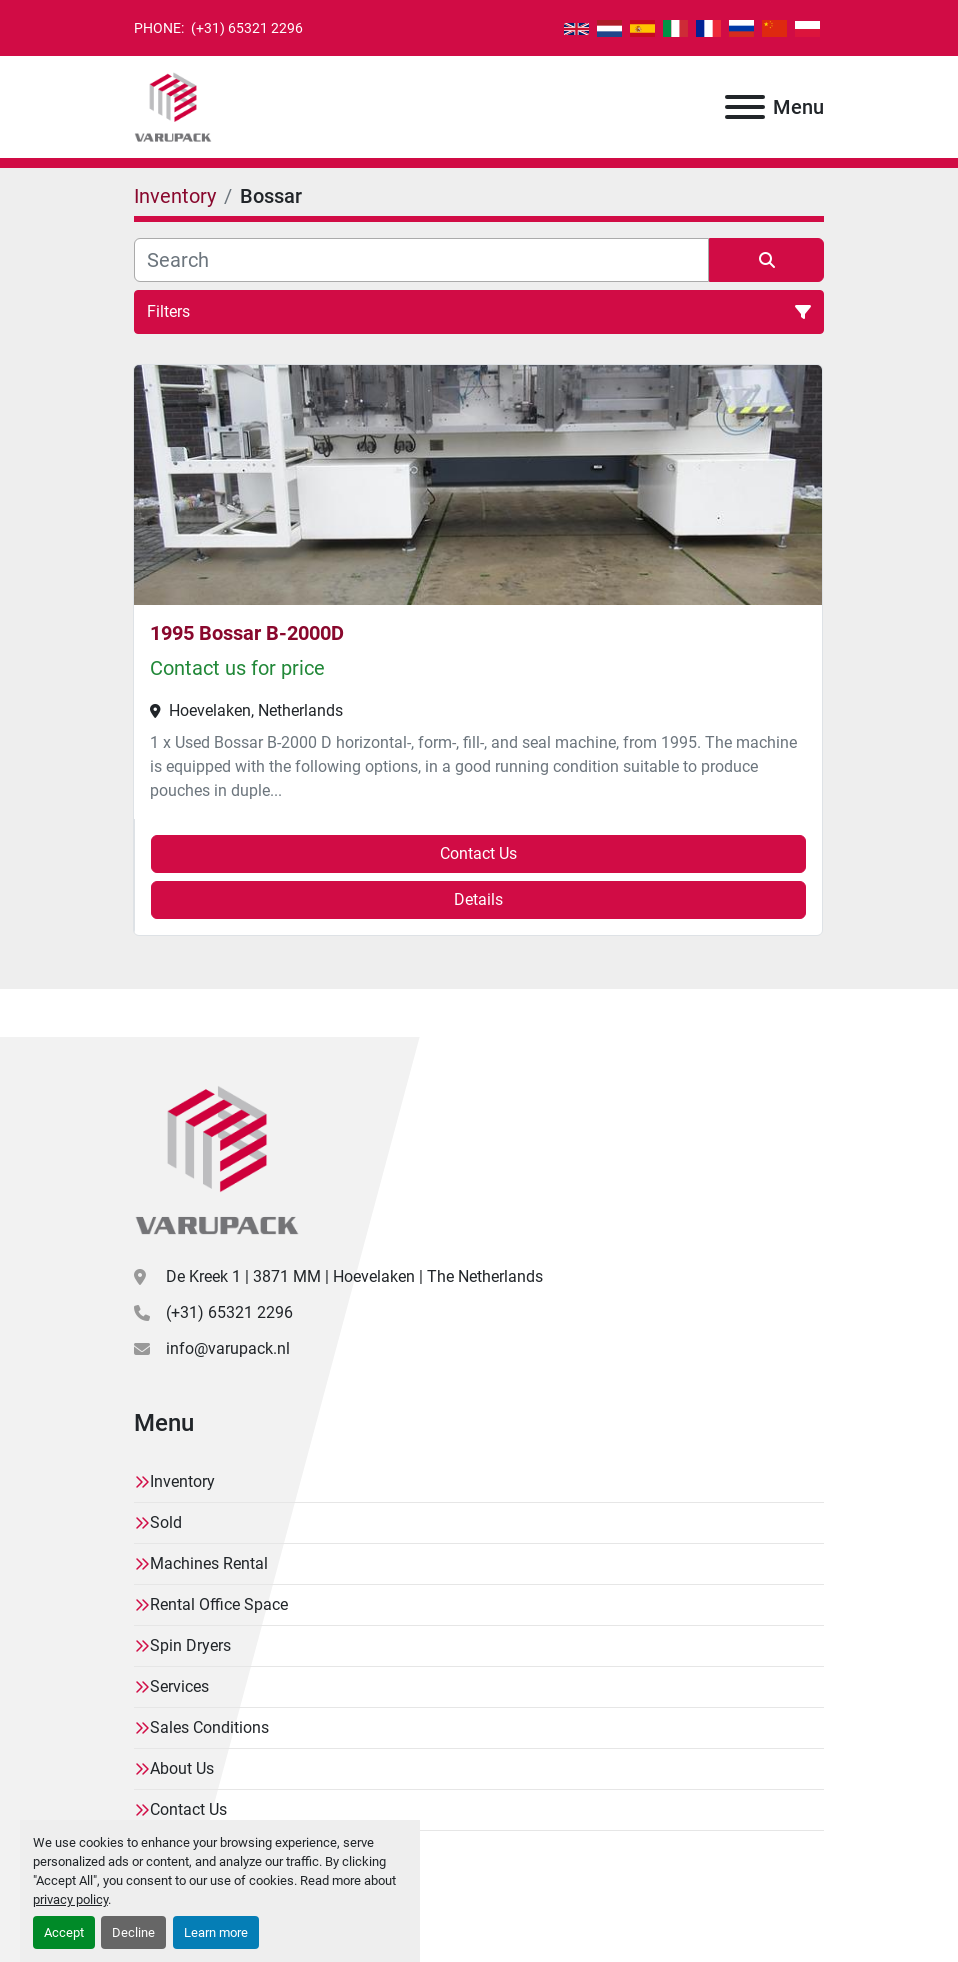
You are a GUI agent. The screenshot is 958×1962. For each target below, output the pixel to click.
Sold (166, 1522)
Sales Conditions (209, 1727)
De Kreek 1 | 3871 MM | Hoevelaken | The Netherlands (354, 1276)
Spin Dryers (190, 1645)
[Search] (421, 260)
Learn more (216, 1932)
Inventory (182, 1481)
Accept (64, 1932)
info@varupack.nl (228, 1348)
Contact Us (478, 853)
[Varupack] (217, 1158)
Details (478, 899)
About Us (182, 1768)
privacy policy (70, 1899)
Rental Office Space (219, 1604)
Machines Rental (209, 1563)
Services (179, 1686)
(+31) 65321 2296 (245, 28)
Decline (133, 1932)
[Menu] (745, 107)
